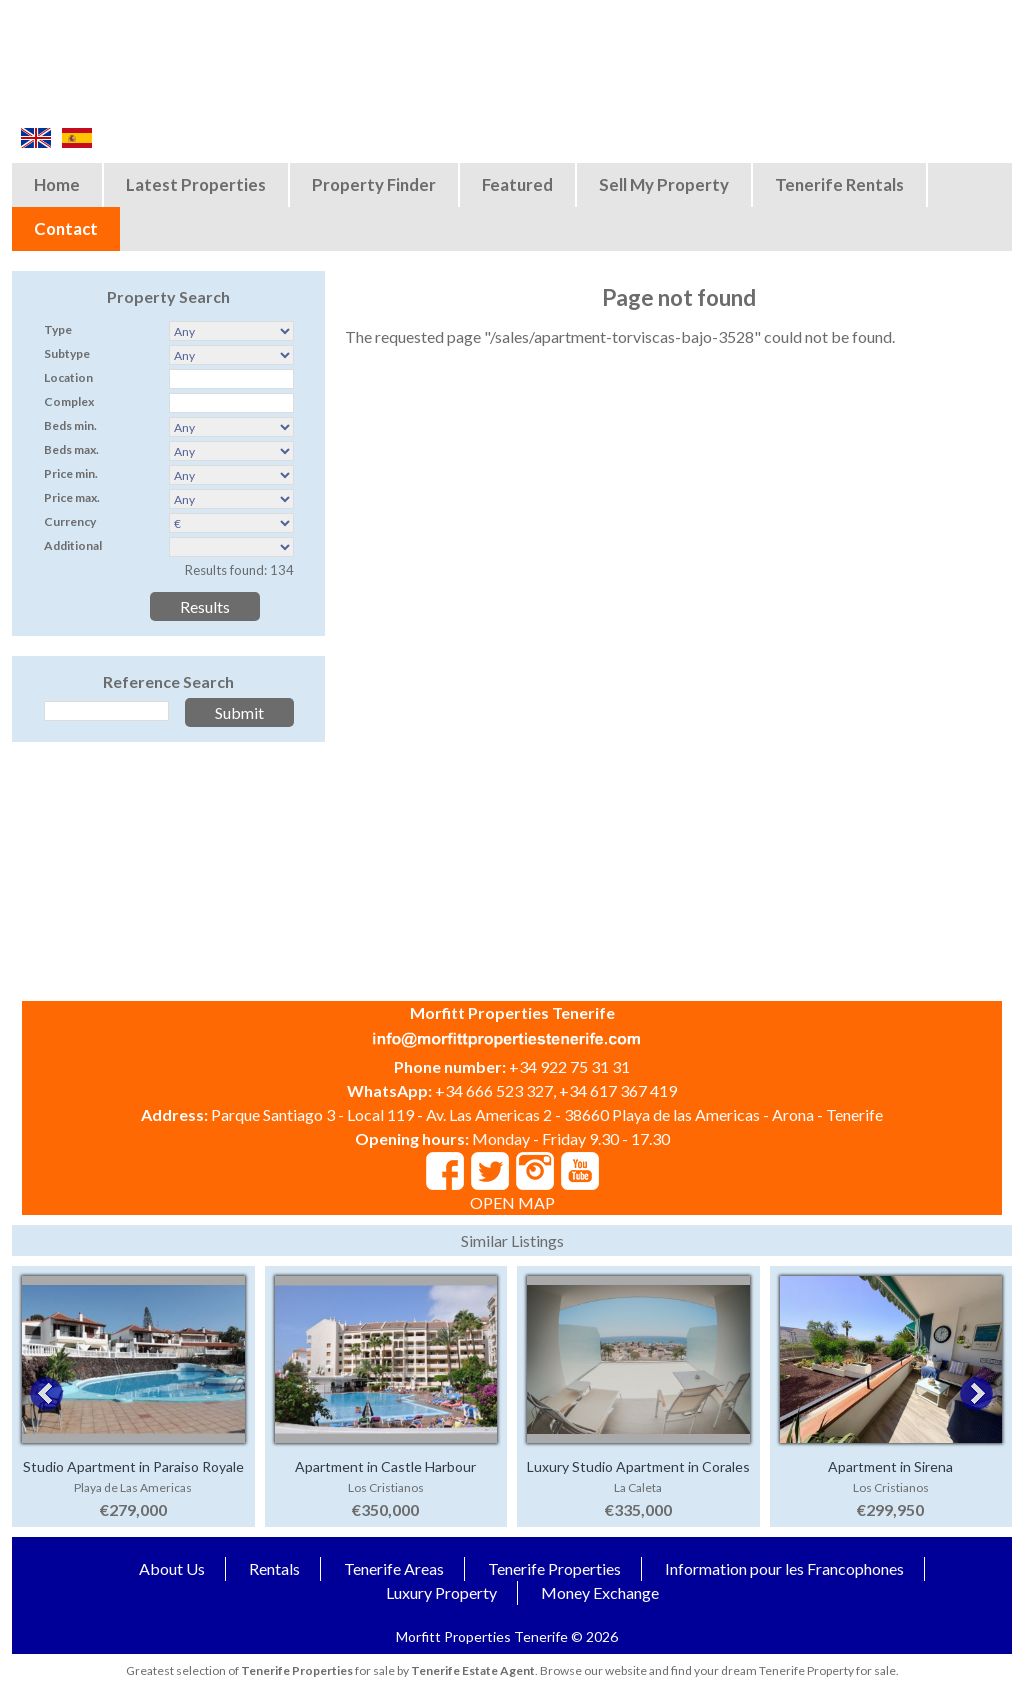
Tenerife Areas (394, 1568)
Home (57, 184)
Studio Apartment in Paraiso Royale (133, 1466)
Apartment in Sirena (890, 1466)
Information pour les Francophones (784, 1568)
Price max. (72, 497)
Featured (517, 184)
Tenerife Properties (554, 1568)
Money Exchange (600, 1592)
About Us (172, 1568)
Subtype (67, 353)
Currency (70, 521)
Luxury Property (441, 1592)
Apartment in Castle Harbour (385, 1466)
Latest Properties (196, 184)
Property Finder (374, 184)
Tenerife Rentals (839, 184)
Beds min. (70, 425)
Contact (66, 228)
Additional (73, 545)
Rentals (274, 1568)
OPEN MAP (512, 1202)
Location (68, 377)
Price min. (71, 473)
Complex (69, 401)
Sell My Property (664, 184)
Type (58, 329)
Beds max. (71, 449)
